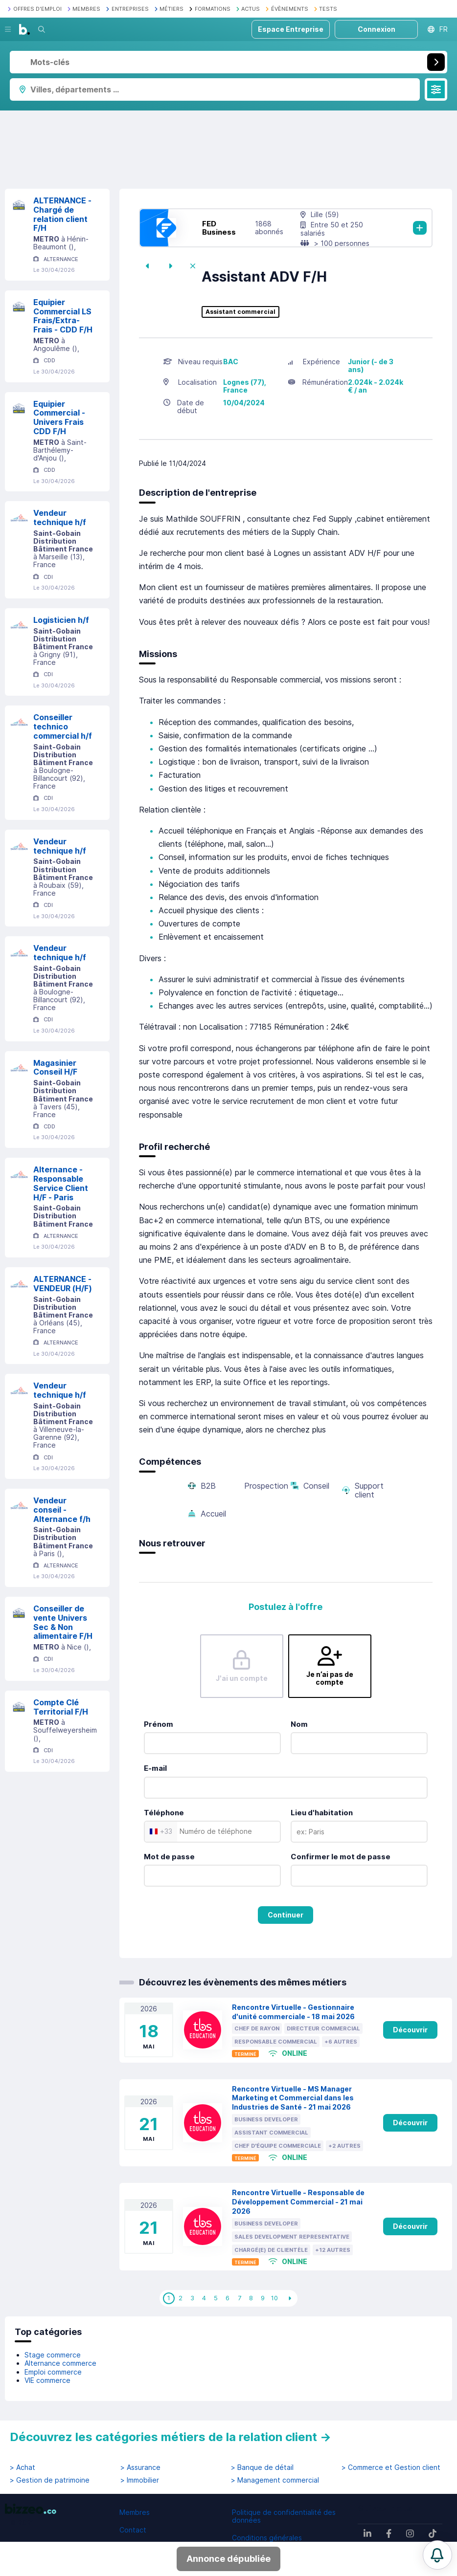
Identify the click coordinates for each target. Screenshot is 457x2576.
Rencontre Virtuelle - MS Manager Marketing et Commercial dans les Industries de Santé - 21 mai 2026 (293, 2098)
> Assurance (140, 2467)
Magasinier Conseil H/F (55, 1067)
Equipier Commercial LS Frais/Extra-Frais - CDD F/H (62, 315)
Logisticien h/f (61, 620)
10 (274, 2298)
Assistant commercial (240, 312)
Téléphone (164, 1812)
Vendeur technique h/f (59, 517)
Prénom (158, 1724)
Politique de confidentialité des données (284, 2516)
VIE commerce (47, 2380)
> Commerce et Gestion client (391, 2467)
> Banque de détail (262, 2467)
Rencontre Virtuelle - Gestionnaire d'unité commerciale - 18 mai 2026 (293, 2012)
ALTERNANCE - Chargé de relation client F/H (62, 214)
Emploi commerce (53, 2372)
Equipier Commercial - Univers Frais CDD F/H (59, 417)
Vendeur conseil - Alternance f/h (62, 1510)
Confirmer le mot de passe (340, 1856)
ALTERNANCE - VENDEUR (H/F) (62, 1283)
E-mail (155, 1768)
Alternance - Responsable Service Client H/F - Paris (60, 1183)
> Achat (22, 2467)
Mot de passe (169, 1856)
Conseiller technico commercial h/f (62, 726)
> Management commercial (275, 2480)
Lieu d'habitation (322, 1812)
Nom (299, 1724)
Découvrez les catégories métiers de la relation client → (170, 2437)
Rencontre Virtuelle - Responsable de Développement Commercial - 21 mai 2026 (298, 2201)
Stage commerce (52, 2355)
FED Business (219, 228)
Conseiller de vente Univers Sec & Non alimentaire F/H (62, 1622)
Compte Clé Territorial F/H (60, 1707)
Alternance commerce (60, 2363)
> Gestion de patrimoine (50, 2480)
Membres (134, 2512)
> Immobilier (139, 2480)
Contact (132, 2530)
